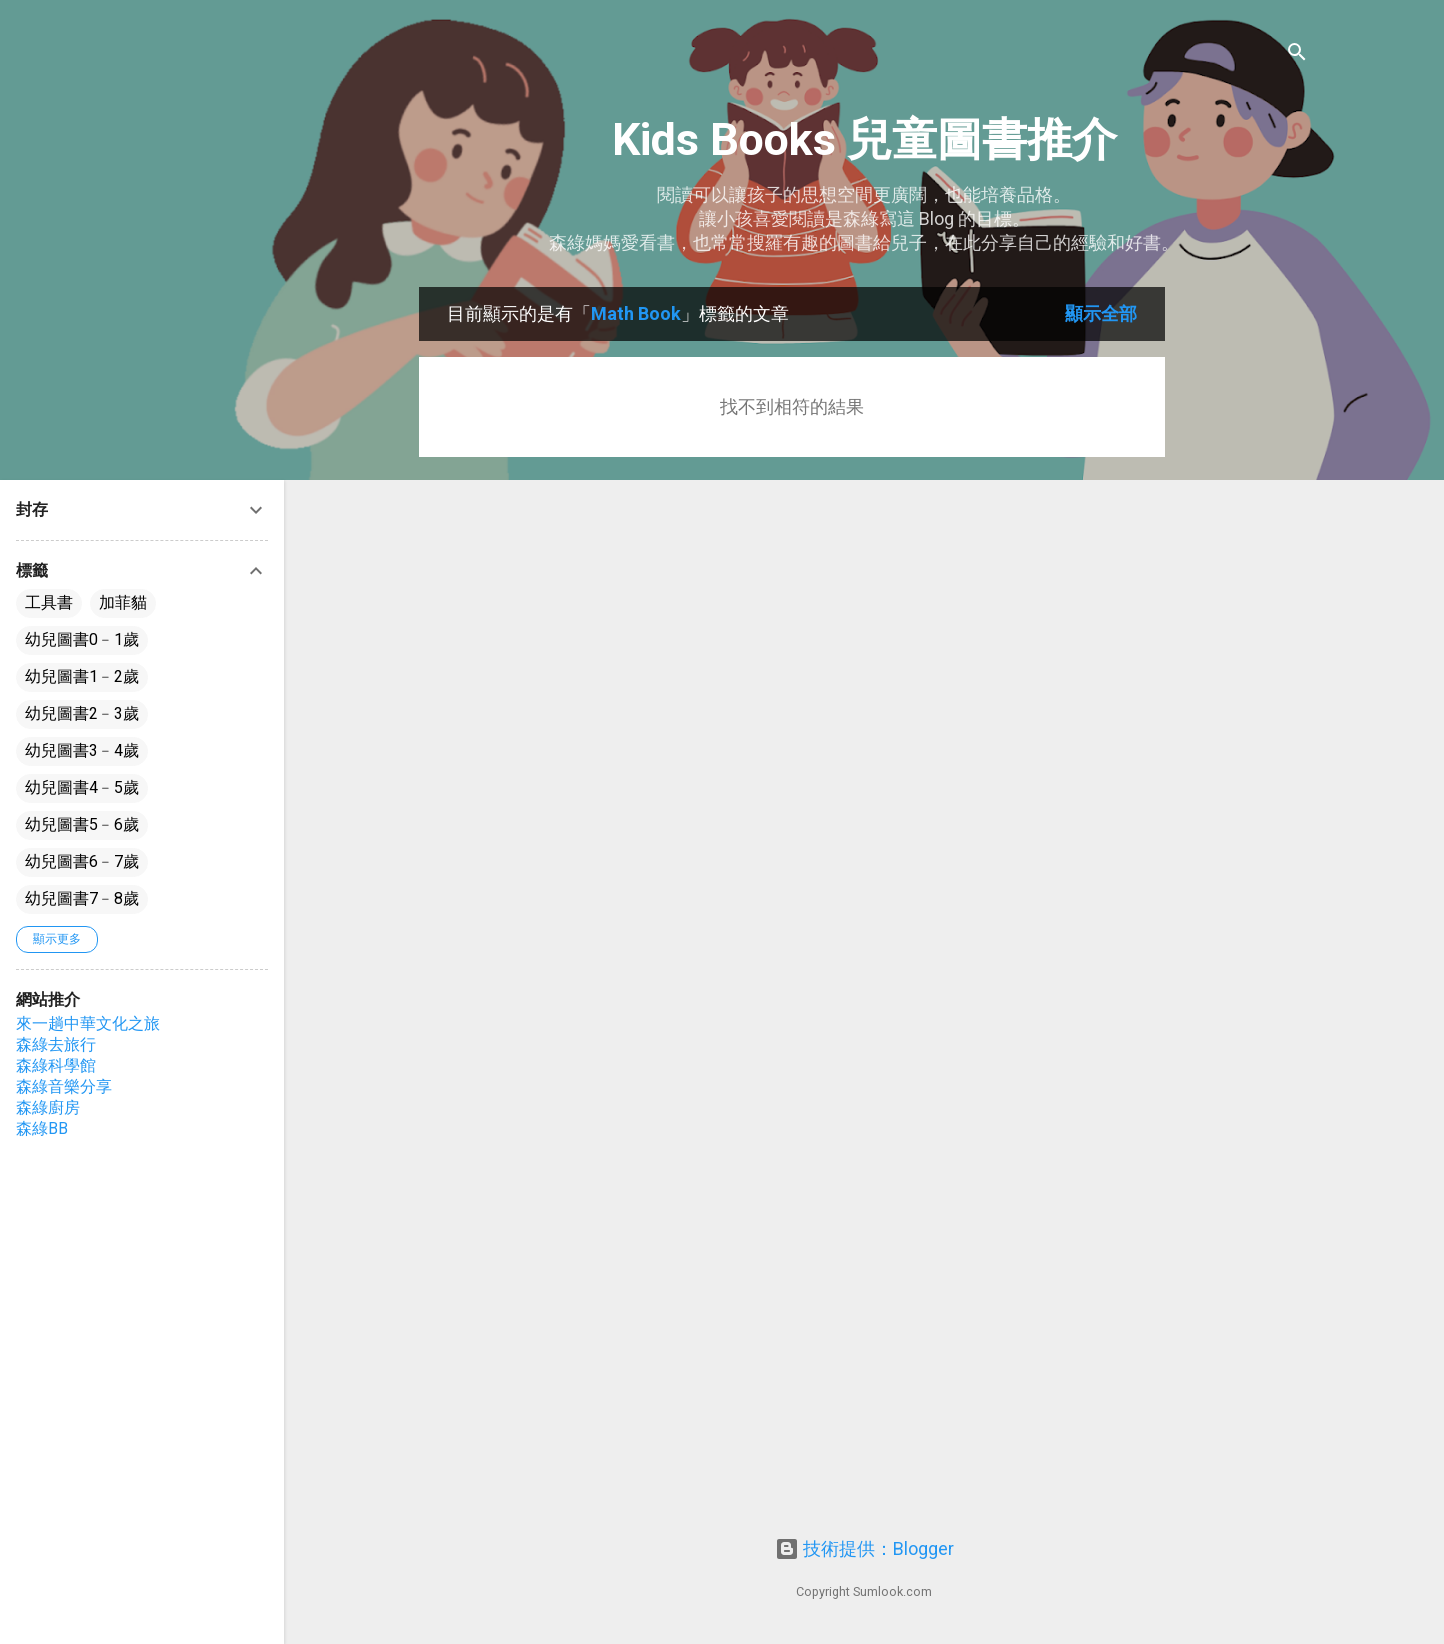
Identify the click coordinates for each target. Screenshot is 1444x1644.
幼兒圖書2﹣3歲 (82, 713)
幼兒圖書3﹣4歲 (82, 750)
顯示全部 (1101, 313)
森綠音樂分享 (64, 1086)
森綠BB (42, 1128)
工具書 (49, 602)
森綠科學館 (56, 1065)
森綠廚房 (48, 1107)
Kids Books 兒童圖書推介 (864, 139)
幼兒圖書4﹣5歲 (82, 787)
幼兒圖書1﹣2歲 (82, 676)
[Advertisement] (1245, 587)
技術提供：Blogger (864, 1548)
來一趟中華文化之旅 (88, 1023)
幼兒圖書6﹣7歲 (82, 861)
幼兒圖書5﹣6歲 (82, 824)
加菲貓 (123, 602)
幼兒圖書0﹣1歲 (82, 639)
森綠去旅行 (56, 1044)
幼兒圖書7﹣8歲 (82, 898)
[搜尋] (1297, 54)
